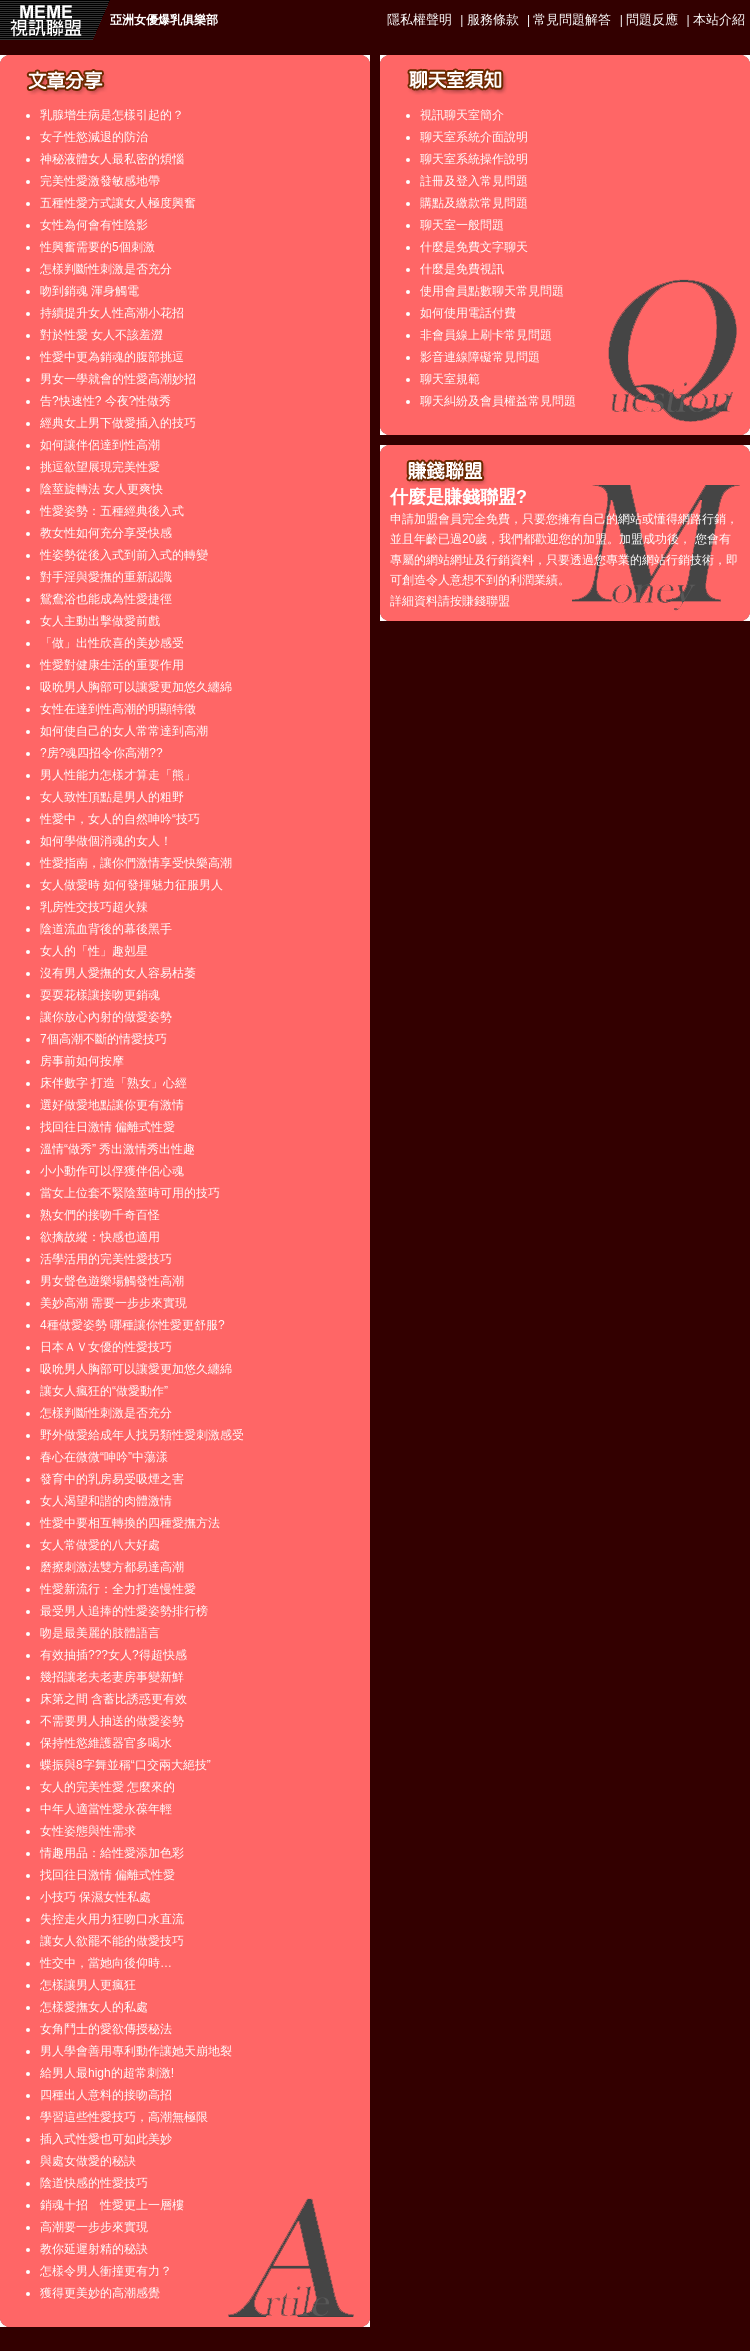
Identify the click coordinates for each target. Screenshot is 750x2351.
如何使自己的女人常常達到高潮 (124, 731)
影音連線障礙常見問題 (480, 357)
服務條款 (493, 19)
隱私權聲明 (419, 19)
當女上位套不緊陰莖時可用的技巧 (130, 1193)
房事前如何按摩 (82, 1061)
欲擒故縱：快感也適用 (100, 1237)
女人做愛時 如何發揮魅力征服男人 (131, 885)
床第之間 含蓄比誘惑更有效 (113, 1699)
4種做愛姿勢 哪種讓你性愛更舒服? (132, 1325)
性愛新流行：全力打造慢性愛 (118, 1589)
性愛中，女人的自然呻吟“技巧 (120, 819)
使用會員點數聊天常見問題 (492, 291)
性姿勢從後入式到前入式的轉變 (124, 555)
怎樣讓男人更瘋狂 (88, 1985)
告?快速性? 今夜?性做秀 (105, 401)
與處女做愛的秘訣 (88, 2161)
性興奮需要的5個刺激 (97, 247)
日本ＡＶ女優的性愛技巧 (106, 1347)
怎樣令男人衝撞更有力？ (106, 2271)
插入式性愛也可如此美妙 (106, 2139)
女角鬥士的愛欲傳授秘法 (106, 2029)
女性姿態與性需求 (88, 1831)
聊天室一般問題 (462, 225)
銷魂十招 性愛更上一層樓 (112, 2205)
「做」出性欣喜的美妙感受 (112, 643)
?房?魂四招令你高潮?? (101, 753)
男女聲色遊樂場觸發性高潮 (112, 1281)
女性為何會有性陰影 (94, 225)
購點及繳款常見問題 (474, 203)
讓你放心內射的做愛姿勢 (106, 1017)
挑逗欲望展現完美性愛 (100, 467)
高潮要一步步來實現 (94, 2227)
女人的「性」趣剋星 (94, 951)
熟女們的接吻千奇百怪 (100, 1215)
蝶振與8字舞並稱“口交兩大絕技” (125, 1765)
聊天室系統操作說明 (474, 159)
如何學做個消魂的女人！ (106, 841)
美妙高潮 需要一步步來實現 (113, 1303)
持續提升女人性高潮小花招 (112, 313)
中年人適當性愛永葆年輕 (106, 1809)
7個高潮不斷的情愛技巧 (103, 1039)
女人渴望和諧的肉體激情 (106, 1501)
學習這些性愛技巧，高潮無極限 (124, 2117)
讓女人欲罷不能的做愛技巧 (112, 1941)
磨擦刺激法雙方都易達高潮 (112, 1567)
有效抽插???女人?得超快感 (113, 1655)
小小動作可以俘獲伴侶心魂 (112, 1171)
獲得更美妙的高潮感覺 (100, 2293)
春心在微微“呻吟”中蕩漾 (104, 1457)
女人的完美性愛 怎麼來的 (107, 1787)
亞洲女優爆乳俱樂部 (164, 20)
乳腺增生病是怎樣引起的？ (112, 115)
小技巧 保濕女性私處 (95, 1897)
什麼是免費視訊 (462, 269)
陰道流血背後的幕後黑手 (106, 929)
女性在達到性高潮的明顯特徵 (118, 709)
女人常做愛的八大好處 (100, 1545)
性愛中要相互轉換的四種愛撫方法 (130, 1523)
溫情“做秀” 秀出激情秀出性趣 (117, 1149)
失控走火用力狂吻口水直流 (112, 1919)
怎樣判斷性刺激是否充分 (106, 269)
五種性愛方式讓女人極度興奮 (118, 203)
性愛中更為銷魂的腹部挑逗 (112, 357)
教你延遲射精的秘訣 (94, 2249)
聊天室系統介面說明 (474, 137)
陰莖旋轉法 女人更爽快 (101, 489)
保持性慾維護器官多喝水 (106, 1743)
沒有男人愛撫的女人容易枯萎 (118, 973)
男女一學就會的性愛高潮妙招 (118, 379)
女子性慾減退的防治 (94, 137)
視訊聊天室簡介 (462, 115)
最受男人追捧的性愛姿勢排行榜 (124, 1611)
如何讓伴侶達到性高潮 (100, 445)
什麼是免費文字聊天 (474, 247)
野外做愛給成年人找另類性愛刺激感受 (142, 1435)
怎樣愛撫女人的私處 (94, 2007)
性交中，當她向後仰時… (106, 1963)
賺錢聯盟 (486, 601)
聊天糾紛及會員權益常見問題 (498, 401)
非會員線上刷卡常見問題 (486, 335)
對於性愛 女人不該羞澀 (101, 335)
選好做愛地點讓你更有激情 (112, 1105)
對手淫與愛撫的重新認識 (106, 577)
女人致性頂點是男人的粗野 (112, 797)
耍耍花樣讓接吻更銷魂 (100, 995)
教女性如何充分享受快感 (106, 533)
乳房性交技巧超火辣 (94, 907)
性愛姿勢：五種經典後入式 (112, 511)
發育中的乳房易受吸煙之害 (112, 1479)
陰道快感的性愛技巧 (94, 2183)
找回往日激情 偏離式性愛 (107, 1127)
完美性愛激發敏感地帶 (100, 181)
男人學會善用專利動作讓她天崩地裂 (136, 2051)
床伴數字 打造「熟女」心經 (113, 1083)
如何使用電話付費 (468, 313)
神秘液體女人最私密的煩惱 (112, 159)
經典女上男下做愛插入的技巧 (118, 423)
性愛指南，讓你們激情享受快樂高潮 (136, 863)
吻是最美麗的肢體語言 (100, 1633)
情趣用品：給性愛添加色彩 (112, 1853)
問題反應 (652, 19)
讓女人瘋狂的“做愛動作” (104, 1391)
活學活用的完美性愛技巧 (106, 1259)
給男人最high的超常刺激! (107, 2073)
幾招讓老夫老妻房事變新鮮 (112, 1677)
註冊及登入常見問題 (474, 181)
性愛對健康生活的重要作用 (112, 665)
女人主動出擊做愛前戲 (100, 621)
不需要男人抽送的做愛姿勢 (112, 1721)
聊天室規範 (450, 379)
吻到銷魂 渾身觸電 (89, 291)
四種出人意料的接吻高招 (106, 2095)
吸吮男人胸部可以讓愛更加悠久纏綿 (136, 687)
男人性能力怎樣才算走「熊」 (118, 775)
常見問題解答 (572, 19)
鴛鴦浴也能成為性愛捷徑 (106, 599)
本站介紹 (719, 19)
